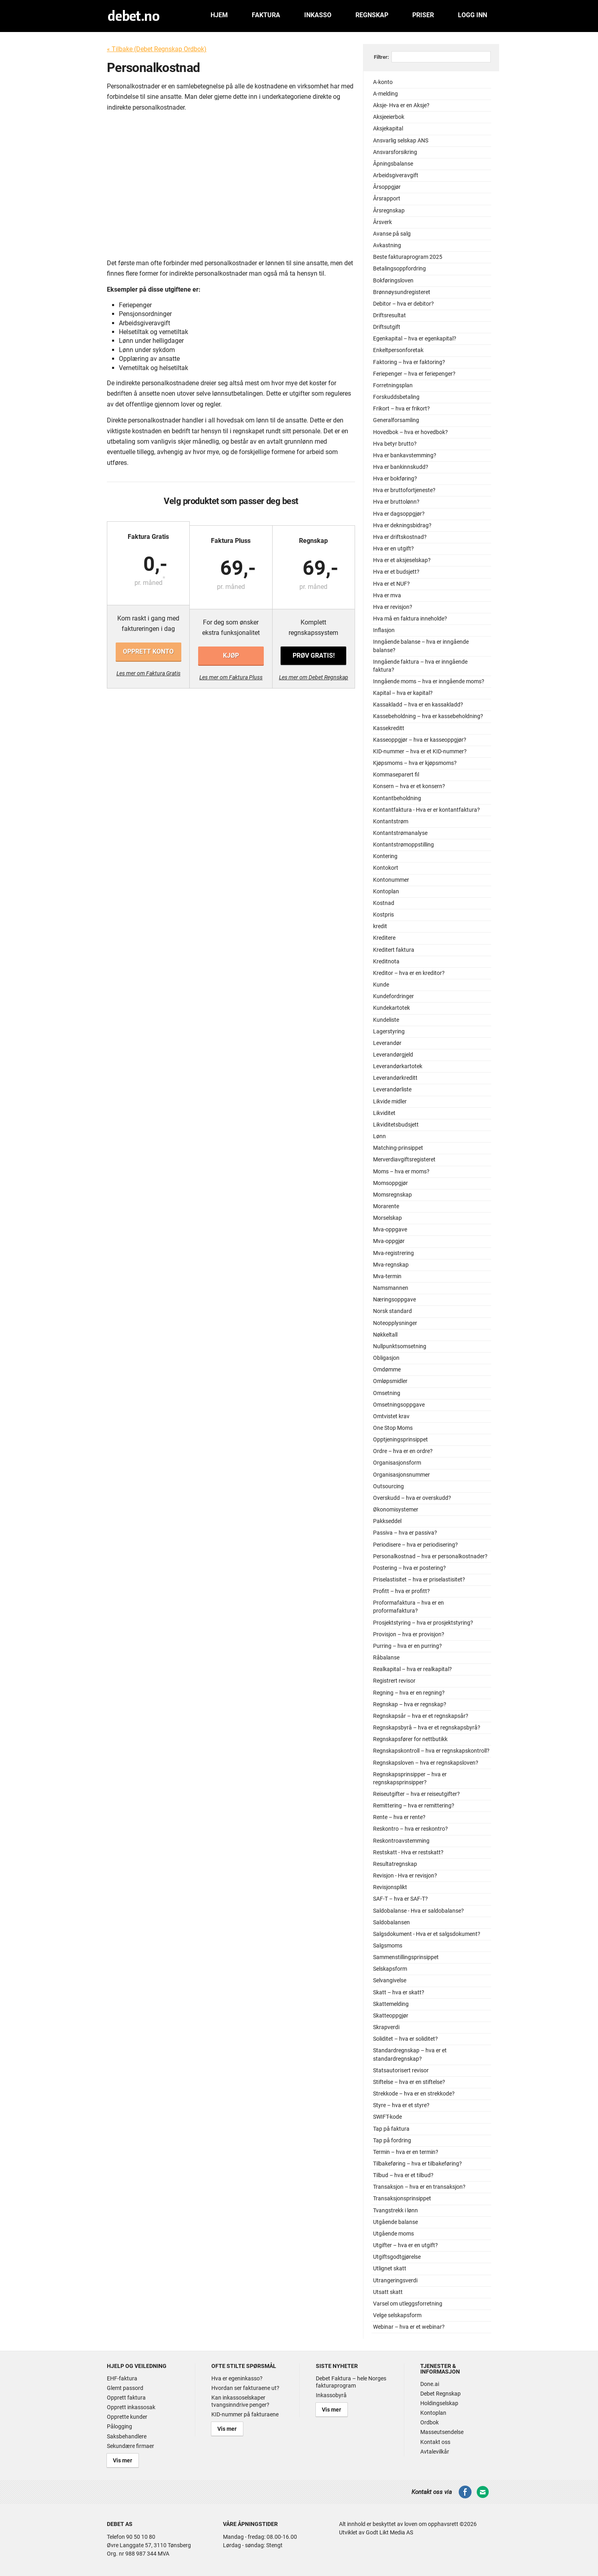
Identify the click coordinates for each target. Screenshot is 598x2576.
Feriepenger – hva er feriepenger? (414, 373)
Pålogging (119, 2426)
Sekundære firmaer (130, 2446)
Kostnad (383, 903)
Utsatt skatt (388, 2292)
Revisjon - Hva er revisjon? (405, 1875)
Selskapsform (390, 1969)
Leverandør (387, 1043)
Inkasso (317, 15)
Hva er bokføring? (395, 478)
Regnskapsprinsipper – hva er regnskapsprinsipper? (410, 1778)
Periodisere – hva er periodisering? (415, 1544)
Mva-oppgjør (389, 1241)
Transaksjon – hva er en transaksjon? (419, 2187)
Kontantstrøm (390, 821)
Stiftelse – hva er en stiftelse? (409, 2082)
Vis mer (120, 2459)
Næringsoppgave (394, 1299)
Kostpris (383, 914)
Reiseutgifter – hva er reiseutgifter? (416, 1794)
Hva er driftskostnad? (400, 537)
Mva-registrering (393, 1253)
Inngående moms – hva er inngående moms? (428, 681)
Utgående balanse (395, 2222)
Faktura (266, 15)
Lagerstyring (389, 1031)
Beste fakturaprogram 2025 (407, 257)
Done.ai (429, 2384)
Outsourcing (388, 1486)
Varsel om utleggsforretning (407, 2303)
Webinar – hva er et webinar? (409, 2327)
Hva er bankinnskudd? (400, 467)
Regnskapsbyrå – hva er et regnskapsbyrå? (426, 1727)
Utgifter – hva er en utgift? (405, 2245)
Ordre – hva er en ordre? (403, 1451)
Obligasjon (386, 1358)
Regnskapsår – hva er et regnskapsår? (420, 1716)
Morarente (386, 1206)
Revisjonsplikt (390, 1887)
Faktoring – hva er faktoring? (409, 362)
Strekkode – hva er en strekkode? (414, 2093)
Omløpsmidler (390, 1381)
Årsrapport (386, 198)
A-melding (385, 93)
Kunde (381, 984)
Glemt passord (125, 2388)
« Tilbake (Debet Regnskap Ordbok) (157, 49)
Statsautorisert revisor (401, 2070)
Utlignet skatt (389, 2268)
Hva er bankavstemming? (404, 455)
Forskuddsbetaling (396, 397)
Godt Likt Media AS (389, 2530)
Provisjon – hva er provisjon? (408, 1634)
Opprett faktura (126, 2397)
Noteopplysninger (395, 1323)
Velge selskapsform (397, 2315)
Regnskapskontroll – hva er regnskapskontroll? (431, 1750)
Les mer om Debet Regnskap (313, 673)
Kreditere (384, 938)
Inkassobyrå (331, 2395)
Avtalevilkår (434, 2451)
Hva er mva (387, 595)
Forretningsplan (393, 385)
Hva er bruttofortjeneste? (404, 490)
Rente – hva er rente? (399, 1817)
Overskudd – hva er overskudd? (412, 1498)
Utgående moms (393, 2233)
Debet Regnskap (440, 2393)
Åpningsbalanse (393, 163)
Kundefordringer (393, 996)
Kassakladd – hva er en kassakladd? (418, 704)
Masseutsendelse (442, 2432)
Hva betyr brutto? (395, 443)
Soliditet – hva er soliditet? (405, 2039)
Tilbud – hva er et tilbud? (403, 2175)
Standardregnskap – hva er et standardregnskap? (410, 2054)
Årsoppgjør (387, 187)
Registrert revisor (394, 1680)
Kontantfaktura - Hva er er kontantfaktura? (426, 810)
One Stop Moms (393, 1428)
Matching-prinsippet (398, 1148)
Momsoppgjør (390, 1183)
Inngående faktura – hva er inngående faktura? (420, 666)
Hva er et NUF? (391, 583)
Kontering (385, 856)
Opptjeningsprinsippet (400, 1439)
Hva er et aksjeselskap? (402, 560)
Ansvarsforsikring (395, 152)
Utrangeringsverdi (395, 2280)
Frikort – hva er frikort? (401, 408)
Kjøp (231, 651)
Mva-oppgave (390, 1229)
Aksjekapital (388, 128)
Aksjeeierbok (388, 117)
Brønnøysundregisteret (401, 292)
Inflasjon (384, 630)
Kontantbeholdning (397, 798)
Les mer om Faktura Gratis (149, 673)
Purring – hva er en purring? (407, 1646)
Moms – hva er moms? (401, 1171)
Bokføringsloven (393, 280)
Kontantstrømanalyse (400, 833)
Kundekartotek (391, 1008)
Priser (423, 15)
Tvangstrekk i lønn (395, 2210)
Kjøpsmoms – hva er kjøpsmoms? (415, 763)
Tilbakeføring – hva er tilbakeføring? (417, 2163)
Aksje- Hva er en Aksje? (401, 105)
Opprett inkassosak (131, 2407)
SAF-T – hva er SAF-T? (400, 1898)
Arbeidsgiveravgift (395, 175)
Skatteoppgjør (390, 2015)
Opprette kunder (127, 2417)
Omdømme (387, 1369)
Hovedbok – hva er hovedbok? (410, 432)
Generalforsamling (396, 420)
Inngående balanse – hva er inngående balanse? (421, 645)
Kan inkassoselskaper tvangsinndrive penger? (240, 2401)
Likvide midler (390, 1101)
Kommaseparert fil (396, 774)
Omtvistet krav (391, 1416)
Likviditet (384, 1113)
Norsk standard (392, 1311)
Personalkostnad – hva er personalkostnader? (430, 1556)
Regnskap (371, 15)
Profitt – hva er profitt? (401, 1591)
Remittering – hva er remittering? (413, 1805)
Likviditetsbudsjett (396, 1124)
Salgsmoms (387, 1945)
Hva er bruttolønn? (396, 501)
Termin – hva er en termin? (405, 2152)
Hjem (219, 15)
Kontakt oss (435, 2442)
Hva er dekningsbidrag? (402, 525)
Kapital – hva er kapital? (403, 693)
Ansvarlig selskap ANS (400, 140)
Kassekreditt (388, 728)
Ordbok (429, 2422)
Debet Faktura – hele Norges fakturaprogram (351, 2382)
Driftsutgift (386, 327)
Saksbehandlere (126, 2436)
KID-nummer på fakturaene (245, 2414)
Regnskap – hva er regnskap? (409, 1704)
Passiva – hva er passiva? (405, 1532)
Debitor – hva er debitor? (403, 303)
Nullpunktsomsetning (399, 1346)
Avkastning (387, 245)
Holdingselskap (439, 2403)
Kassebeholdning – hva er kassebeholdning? (428, 716)
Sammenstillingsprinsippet (406, 1957)
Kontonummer (391, 880)
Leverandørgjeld (393, 1054)
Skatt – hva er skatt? (398, 1992)
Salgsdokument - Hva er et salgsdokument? (426, 1934)
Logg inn (472, 15)
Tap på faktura (391, 2129)
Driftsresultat (389, 315)
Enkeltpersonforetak (398, 350)
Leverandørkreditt (395, 1078)
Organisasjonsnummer (401, 1474)
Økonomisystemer (395, 1509)
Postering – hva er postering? (409, 1568)
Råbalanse (386, 1657)
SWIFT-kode (387, 2117)
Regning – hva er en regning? (409, 1692)
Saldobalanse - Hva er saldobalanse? (418, 1910)
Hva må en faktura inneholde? (410, 618)
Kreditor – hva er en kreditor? (409, 973)
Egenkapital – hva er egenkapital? (414, 338)
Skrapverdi (386, 2027)
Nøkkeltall (385, 1334)
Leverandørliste (392, 1089)
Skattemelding (391, 2004)
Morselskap (387, 1218)
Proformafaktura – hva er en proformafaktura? (408, 1606)
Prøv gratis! (313, 651)
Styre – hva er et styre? (401, 2105)
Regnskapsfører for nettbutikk (410, 1739)
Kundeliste (386, 1020)
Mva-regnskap (391, 1264)
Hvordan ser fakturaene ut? (245, 2388)
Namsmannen (390, 1288)
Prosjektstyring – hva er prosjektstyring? (423, 1622)
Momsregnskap (392, 1194)
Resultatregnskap (395, 1864)
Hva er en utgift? (393, 548)
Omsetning (386, 1393)
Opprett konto (148, 651)
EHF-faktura (122, 2378)
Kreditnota (386, 961)
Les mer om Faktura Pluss (231, 673)
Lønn (379, 1136)
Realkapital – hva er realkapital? (412, 1669)
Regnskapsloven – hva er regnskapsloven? (425, 1762)
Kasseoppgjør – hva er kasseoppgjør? (419, 740)
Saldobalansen (391, 1922)
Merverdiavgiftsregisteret (404, 1159)
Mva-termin (387, 1276)
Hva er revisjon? (392, 607)
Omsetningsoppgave (399, 1404)
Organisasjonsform (397, 1462)
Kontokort (385, 868)
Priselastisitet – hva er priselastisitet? (419, 1579)
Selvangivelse (389, 1980)
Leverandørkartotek (397, 1066)
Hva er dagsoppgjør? (399, 513)
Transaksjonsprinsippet (402, 2198)
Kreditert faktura (393, 950)
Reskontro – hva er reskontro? (410, 1828)
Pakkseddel (387, 1521)
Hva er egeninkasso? (237, 2378)
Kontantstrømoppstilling (403, 844)
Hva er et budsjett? (396, 571)
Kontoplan (386, 891)
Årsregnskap (389, 210)
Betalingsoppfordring (399, 268)
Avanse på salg (392, 233)
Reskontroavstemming (401, 1840)
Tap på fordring (392, 2140)
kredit (380, 926)
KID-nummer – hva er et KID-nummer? (420, 751)
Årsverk (382, 222)
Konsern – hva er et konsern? (409, 786)
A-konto (383, 82)
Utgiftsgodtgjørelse (397, 2257)
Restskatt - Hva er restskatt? (408, 1852)
